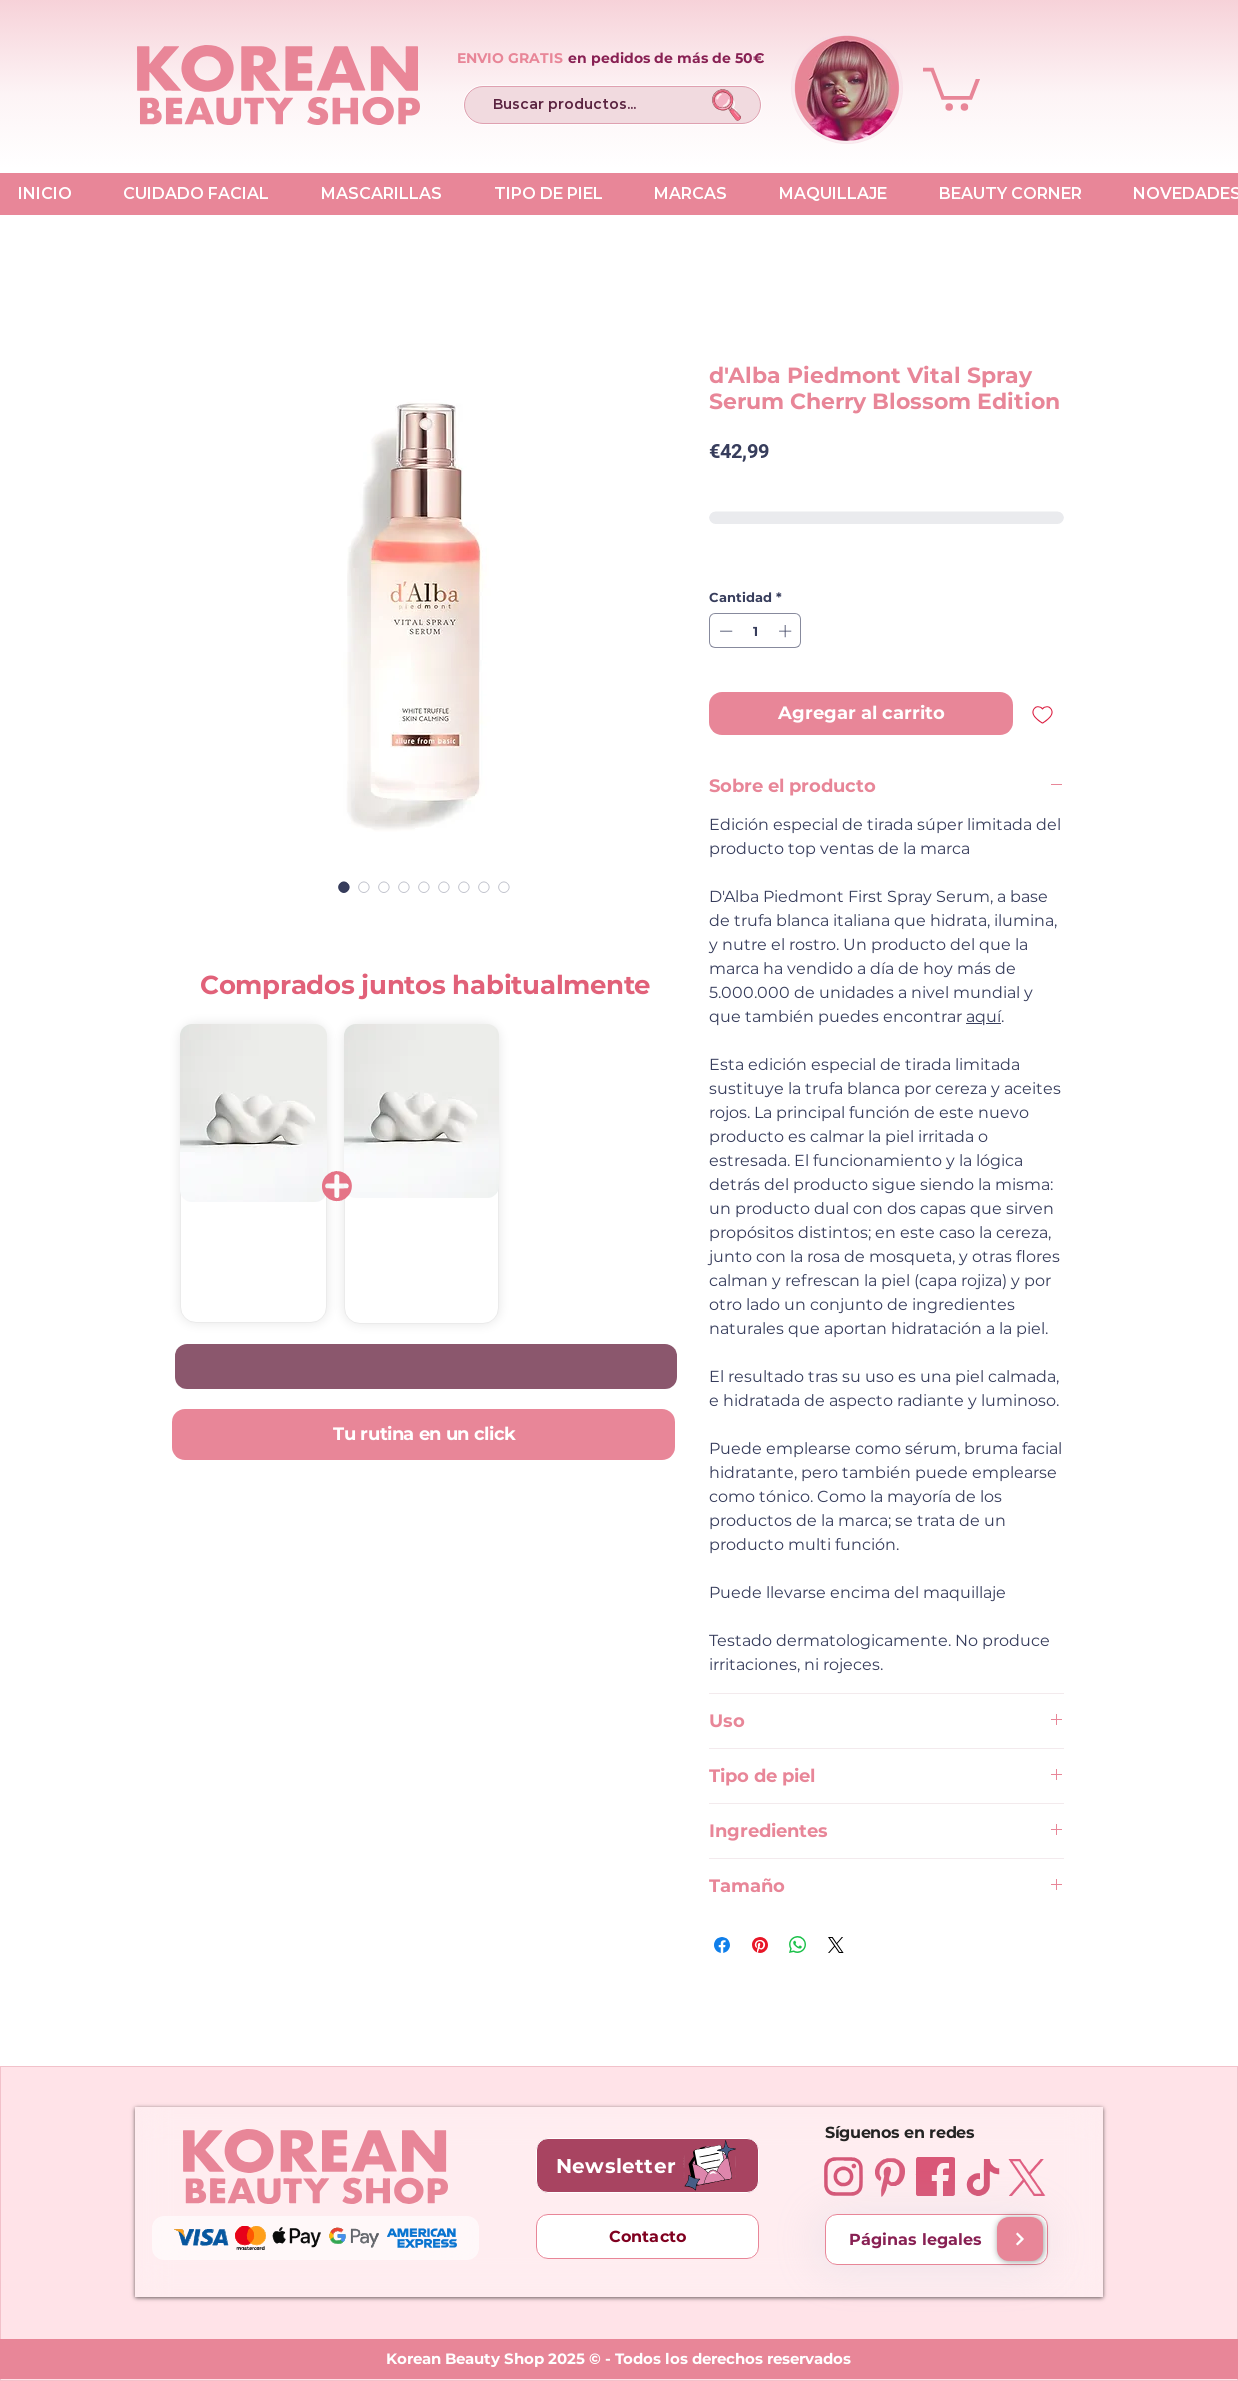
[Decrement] (724, 631)
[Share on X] (836, 1945)
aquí (983, 1016)
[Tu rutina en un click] (423, 1434)
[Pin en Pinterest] (760, 1945)
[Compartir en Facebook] (722, 1945)
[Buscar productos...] (579, 105)
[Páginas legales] (936, 2239)
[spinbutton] (755, 631)
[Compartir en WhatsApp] (798, 1945)
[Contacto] (647, 2236)
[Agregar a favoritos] (1042, 713)
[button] (951, 87)
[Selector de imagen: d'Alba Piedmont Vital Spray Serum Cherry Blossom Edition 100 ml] (344, 887)
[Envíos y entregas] (1020, 2239)
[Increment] (787, 631)
